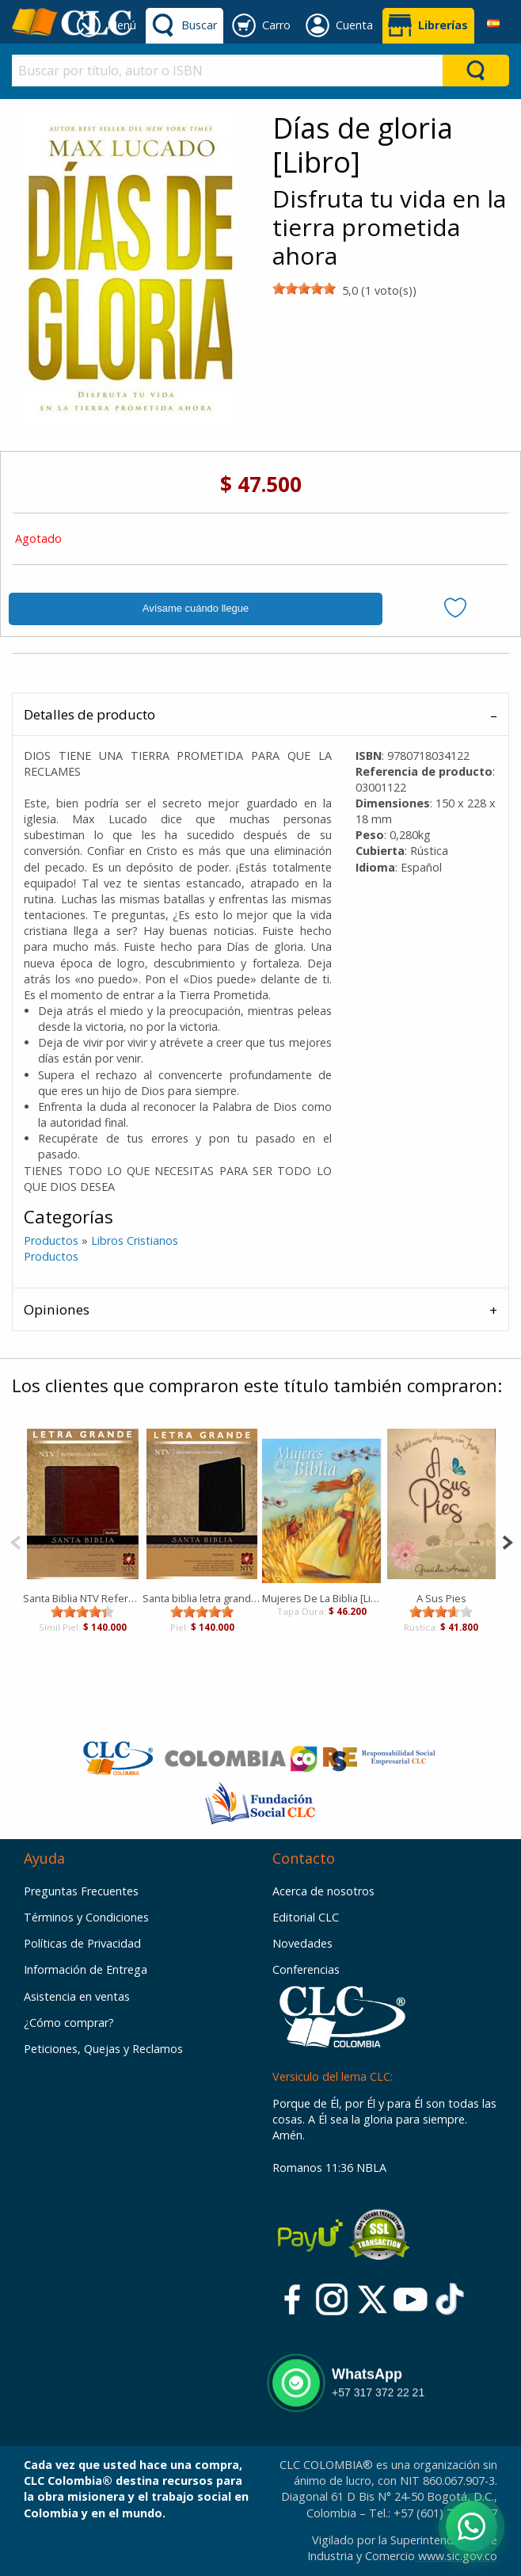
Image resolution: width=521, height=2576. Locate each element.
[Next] (507, 1541)
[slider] (304, 288)
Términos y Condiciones (86, 1917)
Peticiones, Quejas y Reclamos (103, 2048)
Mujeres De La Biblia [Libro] (322, 1598)
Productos (51, 1240)
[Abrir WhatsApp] (471, 2526)
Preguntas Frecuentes (81, 1891)
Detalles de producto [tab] (89, 714)
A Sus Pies (441, 1598)
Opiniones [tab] (56, 1309)
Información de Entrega (85, 1969)
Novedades (302, 1943)
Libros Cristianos (134, 1240)
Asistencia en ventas (77, 1996)
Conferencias (306, 1969)
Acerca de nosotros (323, 1891)
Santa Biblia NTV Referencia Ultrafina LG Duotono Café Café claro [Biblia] (83, 1598)
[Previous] (15, 1541)
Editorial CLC (305, 1917)
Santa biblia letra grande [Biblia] (202, 1598)
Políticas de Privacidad (82, 1943)
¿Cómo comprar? (69, 2022)
